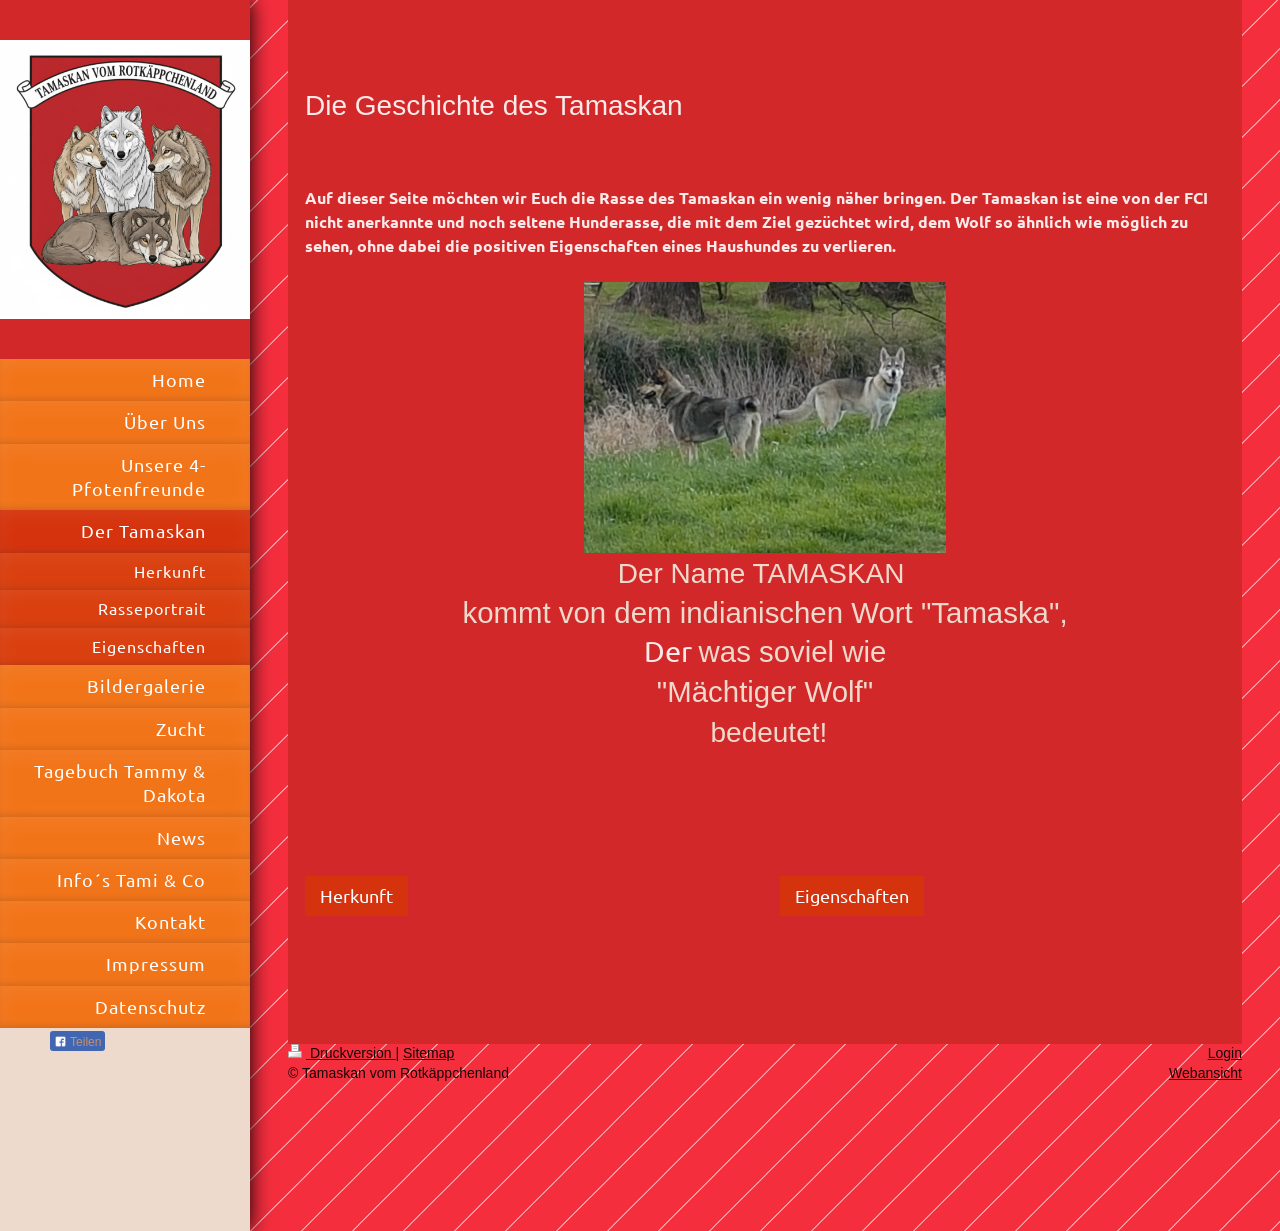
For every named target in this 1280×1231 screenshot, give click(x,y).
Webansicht (1205, 1073)
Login (1225, 1053)
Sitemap (428, 1053)
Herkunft (356, 895)
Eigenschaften (852, 895)
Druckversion (341, 1053)
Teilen (77, 1042)
